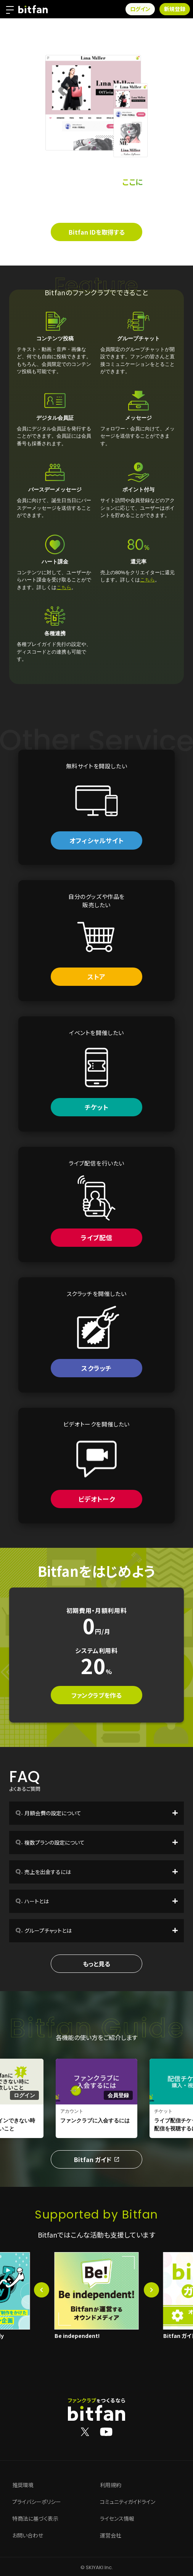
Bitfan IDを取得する (97, 232)
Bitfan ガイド (96, 2159)
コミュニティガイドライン (127, 2502)
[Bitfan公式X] (85, 2431)
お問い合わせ (27, 2535)
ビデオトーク (96, 1499)
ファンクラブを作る (96, 1695)
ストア (96, 976)
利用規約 (110, 2485)
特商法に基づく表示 (35, 2519)
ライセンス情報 (117, 2519)
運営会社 (110, 2535)
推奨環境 (23, 2485)
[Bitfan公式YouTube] (106, 2431)
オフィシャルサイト (96, 840)
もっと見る (96, 1963)
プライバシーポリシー (36, 2502)
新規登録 (174, 9)
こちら (63, 587)
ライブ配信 (96, 1237)
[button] (41, 2289)
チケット (96, 1107)
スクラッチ (96, 1368)
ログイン (140, 9)
